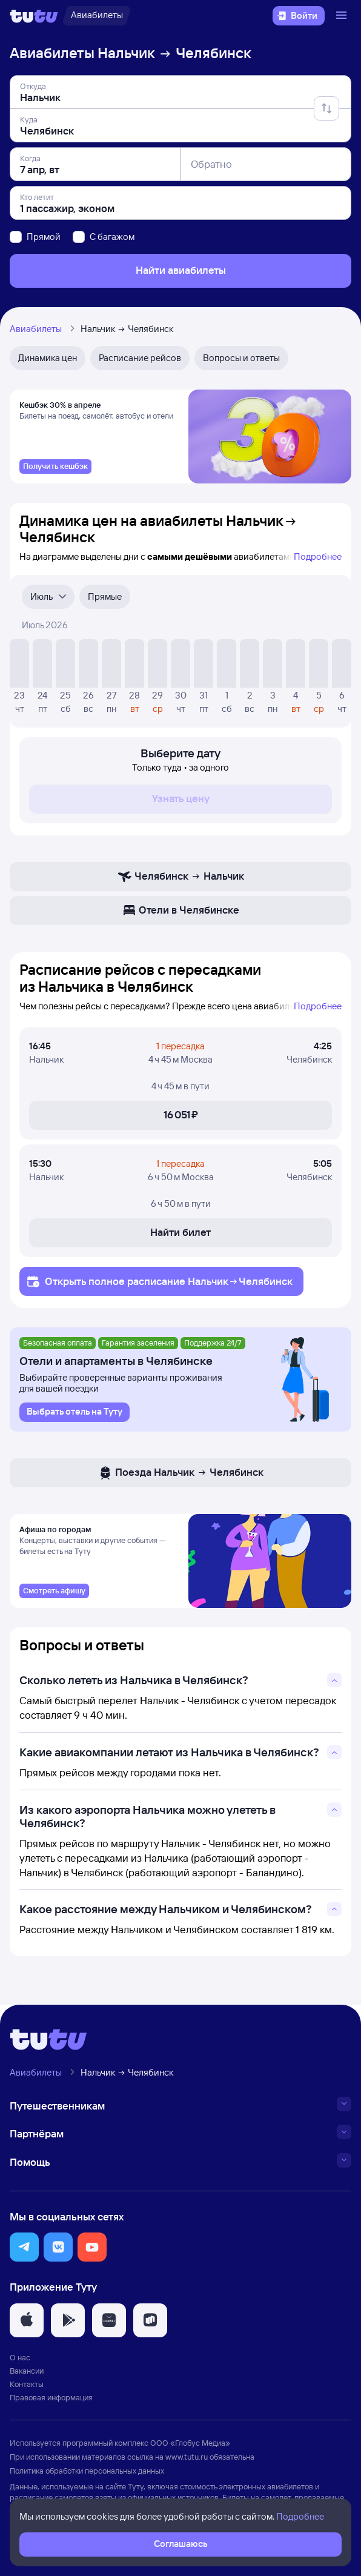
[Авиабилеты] (96, 15)
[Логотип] (34, 16)
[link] (55, 468)
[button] (24, 2251)
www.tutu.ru (186, 2460)
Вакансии (27, 2374)
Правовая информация (51, 2401)
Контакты (27, 2388)
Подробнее (318, 558)
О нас (20, 2361)
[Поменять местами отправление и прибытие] (326, 108)
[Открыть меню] (342, 15)
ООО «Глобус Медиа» (190, 2447)
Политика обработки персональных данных (87, 2474)
